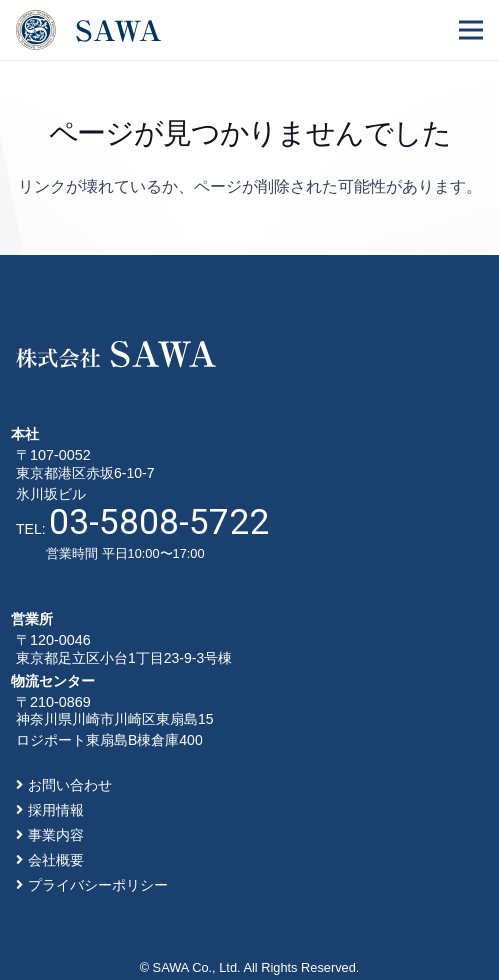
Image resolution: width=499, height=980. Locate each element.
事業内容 (56, 835)
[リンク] (88, 30)
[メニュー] (471, 30)
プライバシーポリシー (98, 885)
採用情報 (56, 810)
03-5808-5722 (159, 522)
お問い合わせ (70, 785)
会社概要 (56, 860)
